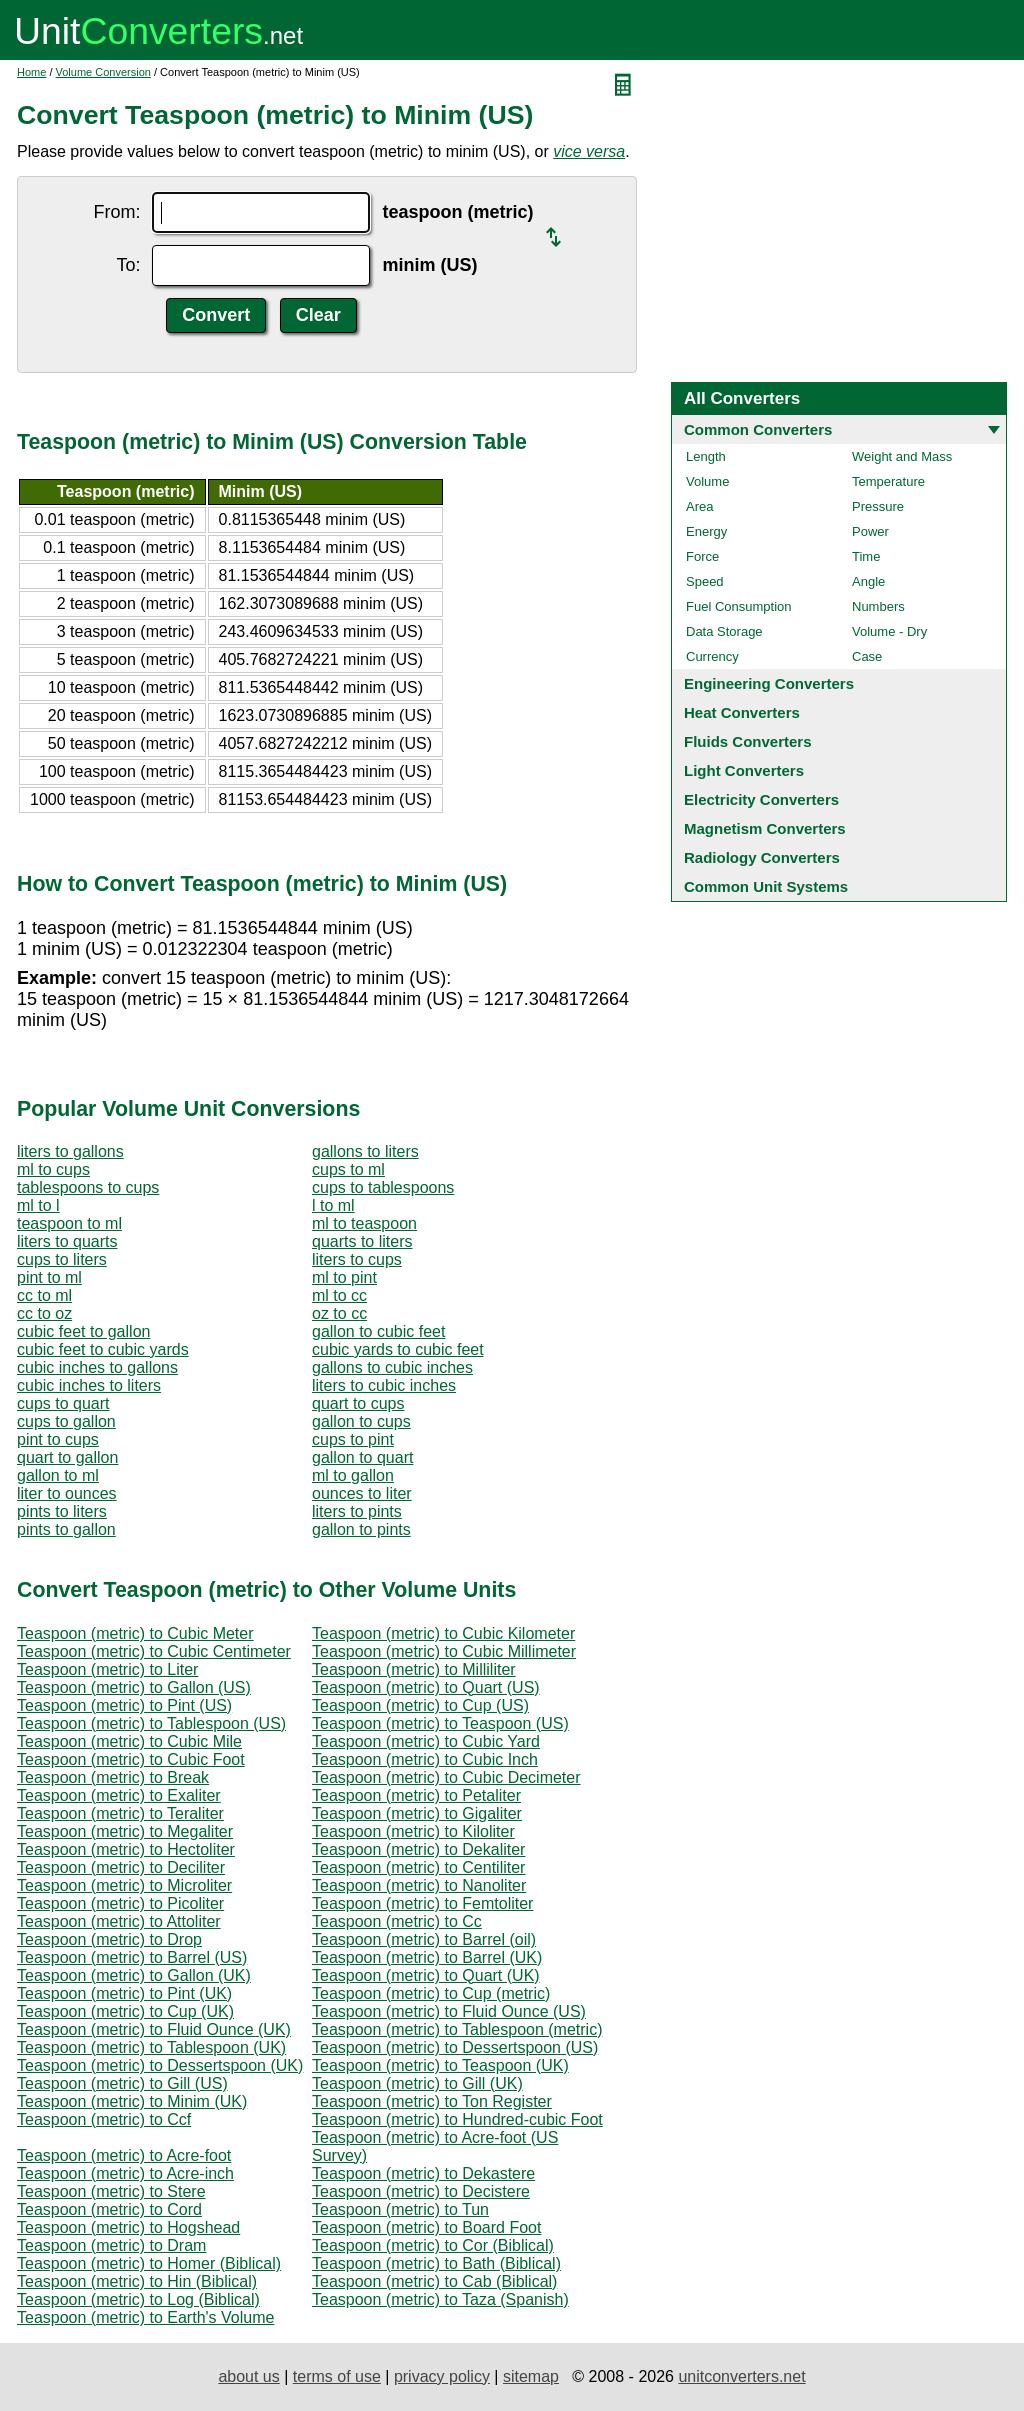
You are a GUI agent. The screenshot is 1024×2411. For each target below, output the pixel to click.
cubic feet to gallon (83, 1331)
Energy (706, 531)
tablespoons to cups (88, 1187)
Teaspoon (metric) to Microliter (124, 1885)
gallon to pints (361, 1529)
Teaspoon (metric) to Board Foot (426, 2227)
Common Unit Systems (766, 886)
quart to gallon (67, 1457)
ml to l (38, 1205)
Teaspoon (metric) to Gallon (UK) (134, 1975)
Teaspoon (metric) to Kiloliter (413, 1831)
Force (702, 556)
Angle (868, 581)
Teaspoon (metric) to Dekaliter (418, 1849)
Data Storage (724, 631)
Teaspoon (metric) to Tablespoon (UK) (151, 2047)
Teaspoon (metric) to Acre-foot (124, 2155)
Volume (707, 481)
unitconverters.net (741, 2376)
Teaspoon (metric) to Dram (111, 2245)
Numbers (878, 606)
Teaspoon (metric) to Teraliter (120, 1813)
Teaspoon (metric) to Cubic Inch (425, 1759)
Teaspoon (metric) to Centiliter (418, 1867)
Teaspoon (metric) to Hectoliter (126, 1849)
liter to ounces (67, 1493)
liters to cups (357, 1259)
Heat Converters (742, 712)
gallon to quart (362, 1457)
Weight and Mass (902, 456)
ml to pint (344, 1277)
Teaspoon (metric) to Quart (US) (426, 1687)
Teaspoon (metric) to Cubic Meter (135, 1633)
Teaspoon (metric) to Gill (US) (122, 2083)
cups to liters (62, 1259)
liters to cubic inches (384, 1385)
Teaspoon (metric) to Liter (107, 1669)
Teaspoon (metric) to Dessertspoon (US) (455, 2047)
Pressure (878, 506)
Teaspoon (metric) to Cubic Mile (129, 1741)
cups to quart (63, 1403)
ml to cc (339, 1295)
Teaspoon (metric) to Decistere (421, 2191)
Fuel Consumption (739, 606)
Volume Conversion (103, 72)
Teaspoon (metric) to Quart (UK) (426, 1975)
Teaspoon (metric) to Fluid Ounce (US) (449, 2011)
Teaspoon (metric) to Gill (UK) (417, 2083)
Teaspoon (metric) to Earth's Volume (145, 2317)
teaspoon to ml (69, 1223)
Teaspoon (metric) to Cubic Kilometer (443, 1633)
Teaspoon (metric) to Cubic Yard (426, 1741)
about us (248, 2376)
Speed (705, 581)
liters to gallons (70, 1151)
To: (128, 265)
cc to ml (44, 1295)
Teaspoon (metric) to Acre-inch (125, 2173)
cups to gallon (66, 1421)
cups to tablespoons (383, 1187)
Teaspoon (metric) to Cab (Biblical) (434, 2281)
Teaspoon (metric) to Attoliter (119, 1921)
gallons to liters (365, 1151)
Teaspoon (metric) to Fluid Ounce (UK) (154, 2029)
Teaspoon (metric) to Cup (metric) (431, 1993)
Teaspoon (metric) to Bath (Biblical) (436, 2263)
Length (706, 456)
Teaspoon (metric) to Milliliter (414, 1669)
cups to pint (353, 1439)
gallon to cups (361, 1421)
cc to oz (44, 1313)
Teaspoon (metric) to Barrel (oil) (424, 1939)
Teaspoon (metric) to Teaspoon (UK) (440, 2065)
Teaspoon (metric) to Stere (111, 2191)
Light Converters (744, 770)
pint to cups (58, 1439)
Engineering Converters (769, 683)
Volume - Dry (889, 631)
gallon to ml (58, 1475)
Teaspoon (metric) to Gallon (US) (134, 1687)
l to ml (333, 1205)
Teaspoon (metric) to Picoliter (120, 1903)
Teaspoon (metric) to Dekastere (423, 2173)
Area (699, 506)
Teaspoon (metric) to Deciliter (121, 1867)
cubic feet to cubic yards (103, 1349)
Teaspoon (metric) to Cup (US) (420, 1705)
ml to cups (53, 1169)
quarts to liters (362, 1241)
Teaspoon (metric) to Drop (109, 1939)
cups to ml (348, 1169)
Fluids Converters (748, 741)
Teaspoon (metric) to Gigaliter (417, 1813)
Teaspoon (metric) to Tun (400, 2209)
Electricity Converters (761, 799)
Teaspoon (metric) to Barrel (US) (132, 1957)
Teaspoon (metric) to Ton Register (432, 2101)
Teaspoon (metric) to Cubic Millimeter (444, 1651)
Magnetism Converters (765, 828)
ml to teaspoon (364, 1223)
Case (867, 656)
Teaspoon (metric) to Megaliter (125, 1831)
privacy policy (442, 2376)
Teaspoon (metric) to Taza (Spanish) (440, 2299)
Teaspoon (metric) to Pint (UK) (124, 1993)
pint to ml (49, 1277)
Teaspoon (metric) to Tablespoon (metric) (457, 2029)
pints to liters (62, 1511)
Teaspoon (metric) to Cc (397, 1921)
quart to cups (358, 1403)
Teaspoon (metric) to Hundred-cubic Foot (457, 2119)
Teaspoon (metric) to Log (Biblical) (138, 2299)
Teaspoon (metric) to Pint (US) (124, 1705)
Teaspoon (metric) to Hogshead (128, 2227)
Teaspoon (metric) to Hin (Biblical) (137, 2281)
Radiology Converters (762, 857)
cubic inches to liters (89, 1385)
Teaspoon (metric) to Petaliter (416, 1795)
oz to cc (339, 1313)
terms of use (337, 2376)
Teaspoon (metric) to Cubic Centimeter (154, 1651)
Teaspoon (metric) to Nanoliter (419, 1885)
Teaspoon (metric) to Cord (109, 2209)
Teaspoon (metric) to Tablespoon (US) (151, 1723)
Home (31, 72)
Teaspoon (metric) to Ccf (104, 2119)
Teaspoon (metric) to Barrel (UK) (427, 1957)
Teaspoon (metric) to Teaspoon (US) (440, 1723)
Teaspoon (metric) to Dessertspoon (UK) (160, 2065)
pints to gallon (66, 1529)
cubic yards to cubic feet (398, 1349)
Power (870, 531)
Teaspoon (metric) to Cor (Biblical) (433, 2245)
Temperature (888, 481)
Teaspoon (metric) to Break (113, 1777)
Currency (712, 656)
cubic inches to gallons (97, 1367)
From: (116, 212)
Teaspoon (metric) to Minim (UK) (132, 2101)
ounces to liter (362, 1493)
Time (866, 556)
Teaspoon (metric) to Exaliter (119, 1795)
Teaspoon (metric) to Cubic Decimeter (446, 1777)
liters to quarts (67, 1241)
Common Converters (758, 429)
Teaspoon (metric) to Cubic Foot (131, 1759)
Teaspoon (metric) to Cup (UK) (125, 2011)
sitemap (531, 2376)
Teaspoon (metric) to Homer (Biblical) (149, 2263)
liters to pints (357, 1511)
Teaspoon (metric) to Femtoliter (422, 1903)
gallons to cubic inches (392, 1367)
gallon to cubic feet (378, 1331)
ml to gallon (353, 1475)
